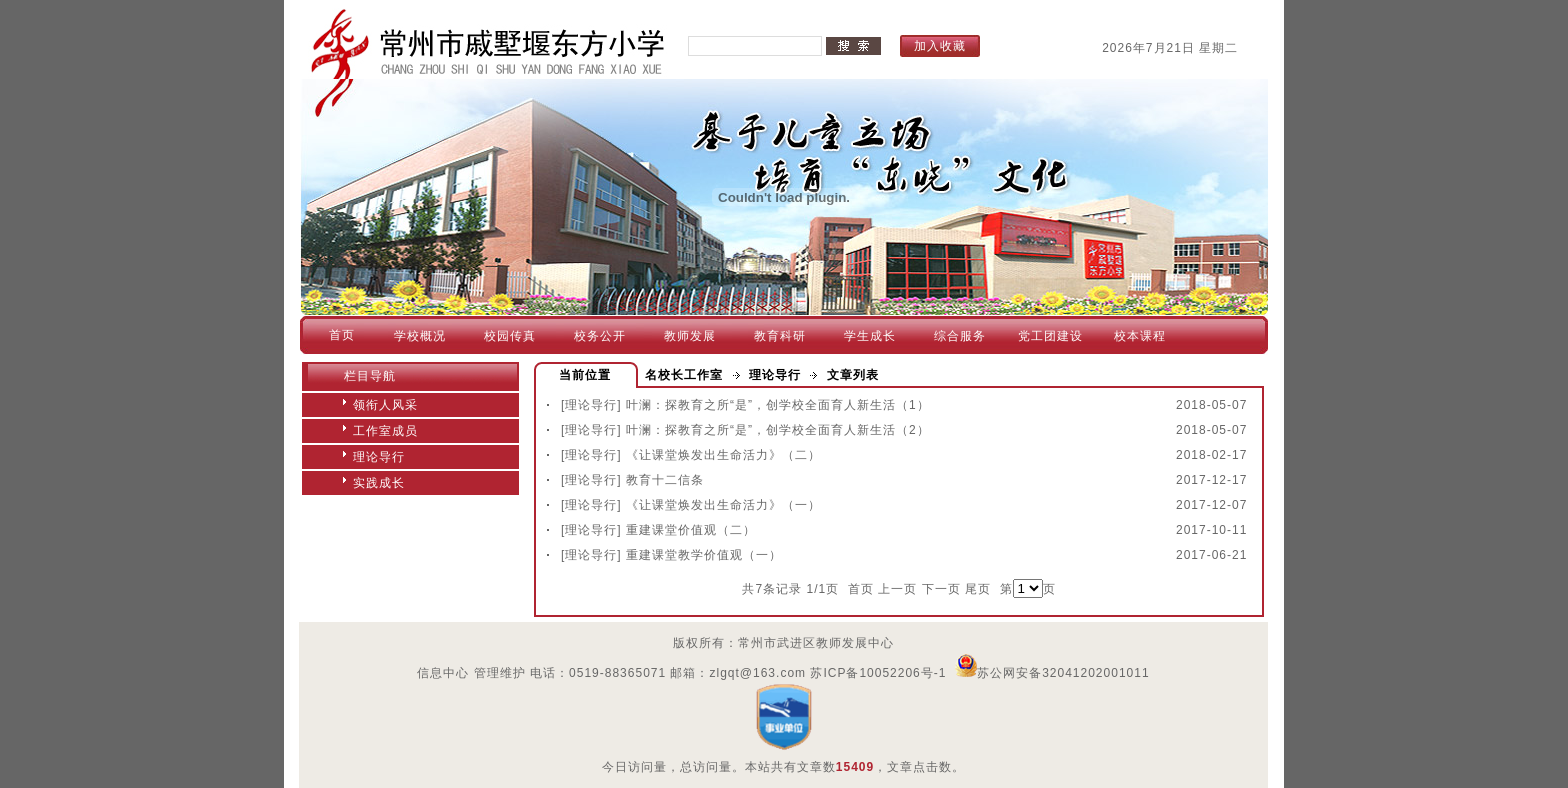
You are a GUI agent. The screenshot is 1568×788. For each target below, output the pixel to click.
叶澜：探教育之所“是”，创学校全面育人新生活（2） (778, 430)
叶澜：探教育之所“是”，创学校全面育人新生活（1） (778, 405)
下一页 (941, 589)
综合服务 (960, 336)
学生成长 (870, 336)
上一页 (897, 589)
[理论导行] (591, 405)
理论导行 (379, 457)
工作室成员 (385, 431)
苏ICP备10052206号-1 (878, 673)
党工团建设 (1050, 336)
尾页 (978, 589)
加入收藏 (940, 46)
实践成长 (379, 483)
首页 (342, 335)
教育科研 (780, 336)
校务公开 (600, 336)
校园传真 (510, 336)
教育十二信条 (665, 480)
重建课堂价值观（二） (691, 530)
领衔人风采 (385, 405)
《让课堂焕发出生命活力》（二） (723, 455)
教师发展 (690, 336)
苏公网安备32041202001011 (1052, 673)
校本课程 (1140, 336)
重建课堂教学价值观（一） (704, 555)
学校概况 (420, 336)
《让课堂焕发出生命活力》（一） (723, 505)
